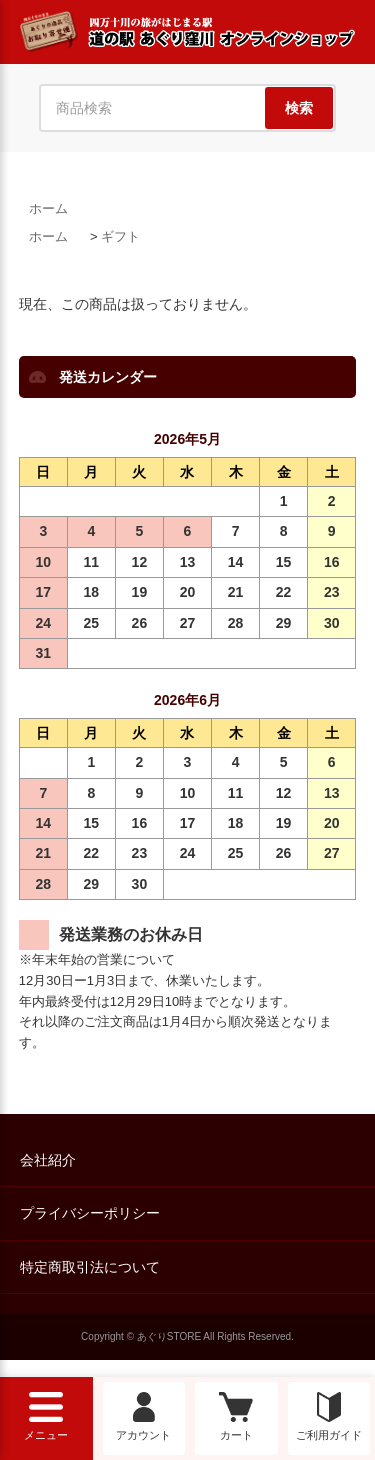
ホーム (48, 208)
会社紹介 (48, 1160)
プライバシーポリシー (90, 1213)
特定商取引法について (90, 1267)
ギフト (120, 236)
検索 (299, 108)
